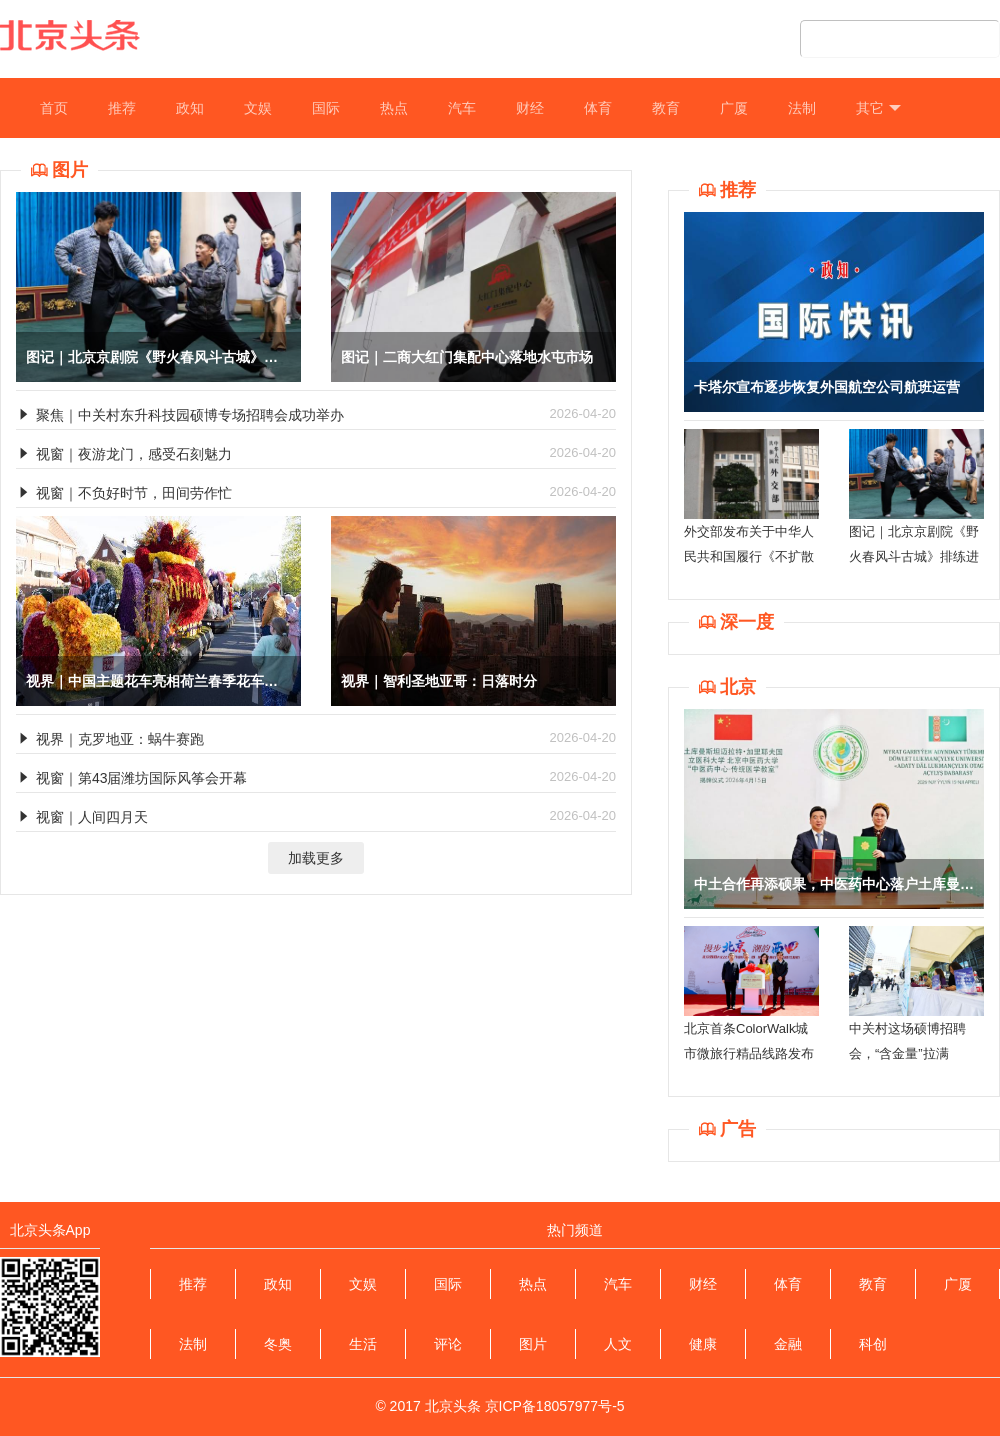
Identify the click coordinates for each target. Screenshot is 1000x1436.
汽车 (462, 108)
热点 (394, 108)
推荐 (122, 108)
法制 (802, 108)
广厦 (734, 108)
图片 (533, 1344)
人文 (618, 1344)
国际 (326, 108)
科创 (873, 1344)
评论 (448, 1344)
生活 (363, 1344)
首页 (54, 108)
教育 (666, 108)
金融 (788, 1344)
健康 (703, 1344)
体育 (598, 108)
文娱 (258, 108)
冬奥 (278, 1344)
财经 (530, 108)
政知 (190, 108)
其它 (878, 108)
